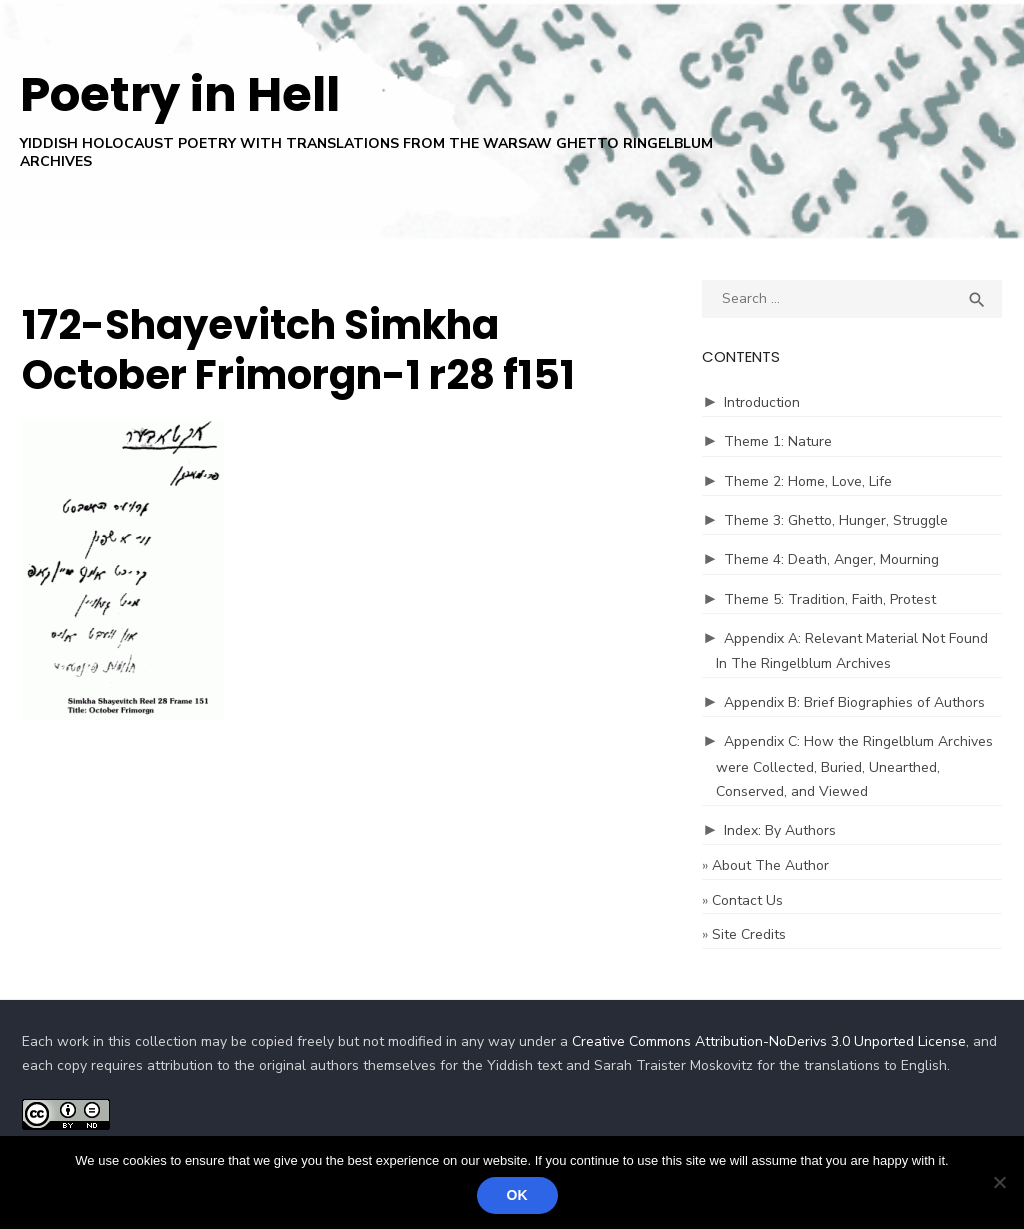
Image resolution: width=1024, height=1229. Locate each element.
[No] (999, 1182)
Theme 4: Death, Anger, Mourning (831, 559)
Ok (517, 1195)
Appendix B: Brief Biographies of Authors (854, 702)
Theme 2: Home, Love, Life (808, 481)
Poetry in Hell (180, 94)
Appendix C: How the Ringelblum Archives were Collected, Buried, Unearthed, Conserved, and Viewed (854, 766)
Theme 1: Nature (778, 441)
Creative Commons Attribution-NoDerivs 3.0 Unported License (769, 1041)
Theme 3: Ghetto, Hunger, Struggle (836, 520)
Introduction (762, 402)
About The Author (770, 865)
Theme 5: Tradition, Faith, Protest (830, 599)
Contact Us (747, 900)
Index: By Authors (780, 830)
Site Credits (749, 934)
